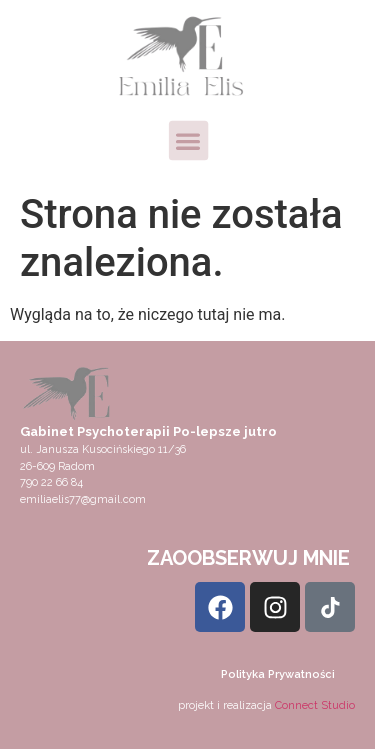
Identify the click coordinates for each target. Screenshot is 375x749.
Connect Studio (315, 705)
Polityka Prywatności (278, 674)
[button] (187, 140)
